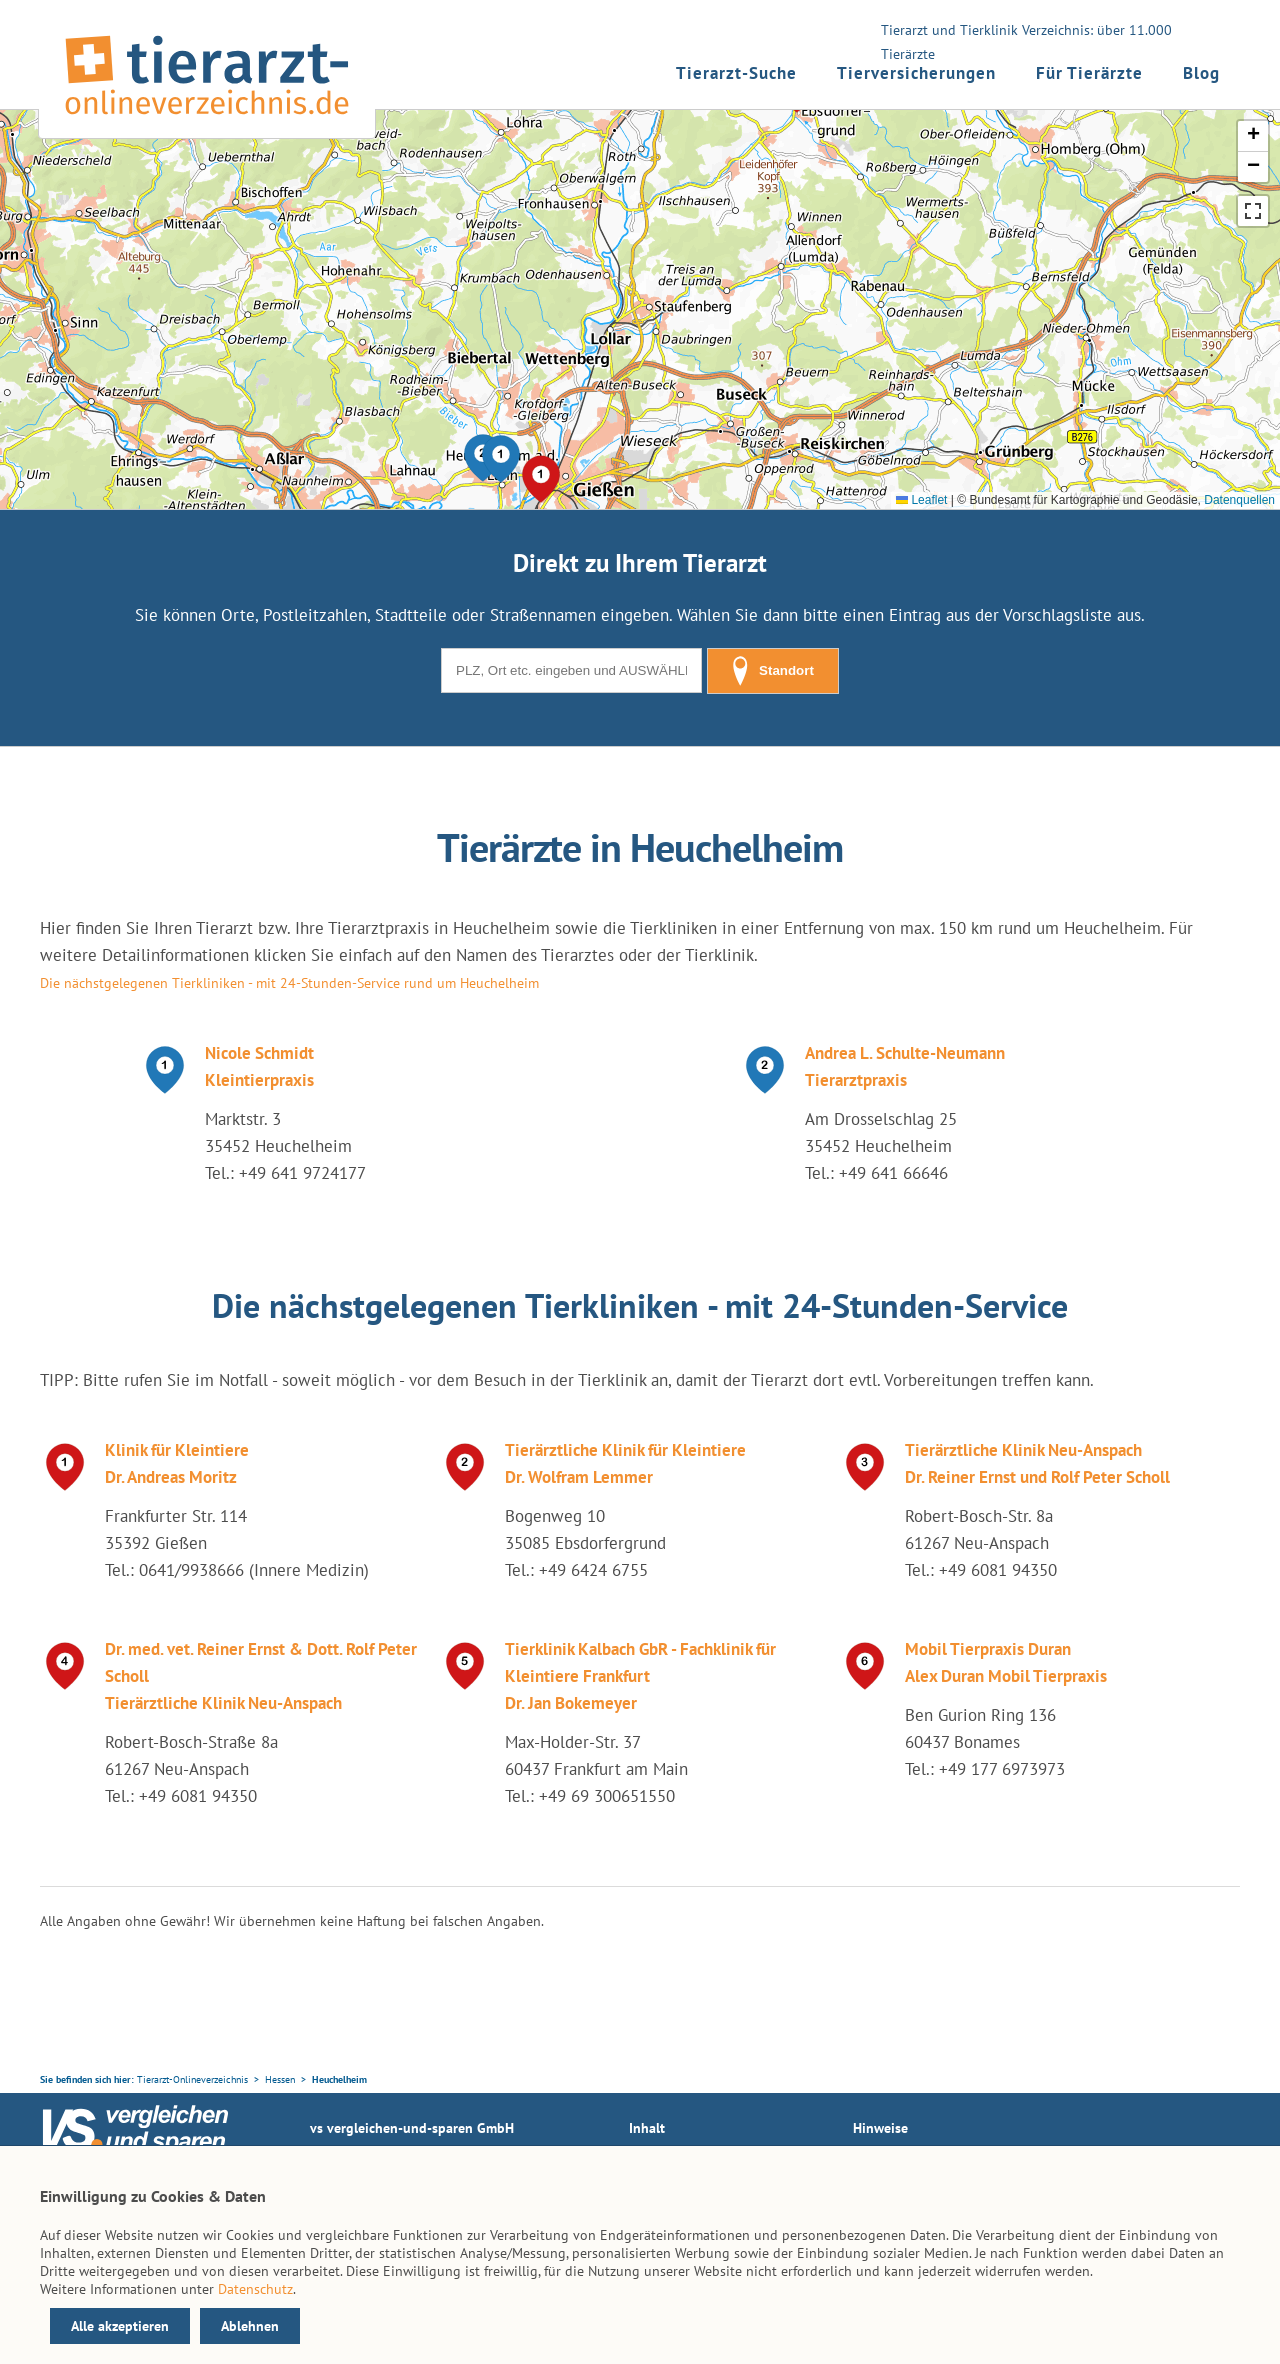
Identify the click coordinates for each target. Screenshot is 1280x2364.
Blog (1201, 73)
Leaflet (921, 500)
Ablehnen (250, 2326)
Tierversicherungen (916, 73)
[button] (501, 459)
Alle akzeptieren (120, 2326)
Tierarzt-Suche (736, 73)
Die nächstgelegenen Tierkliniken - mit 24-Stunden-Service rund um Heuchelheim (289, 983)
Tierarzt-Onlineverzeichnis (192, 2079)
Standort (773, 671)
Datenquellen (1239, 500)
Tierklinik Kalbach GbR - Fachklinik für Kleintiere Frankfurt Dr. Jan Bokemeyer (640, 1676)
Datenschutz (255, 2289)
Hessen (280, 2079)
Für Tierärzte (1089, 73)
